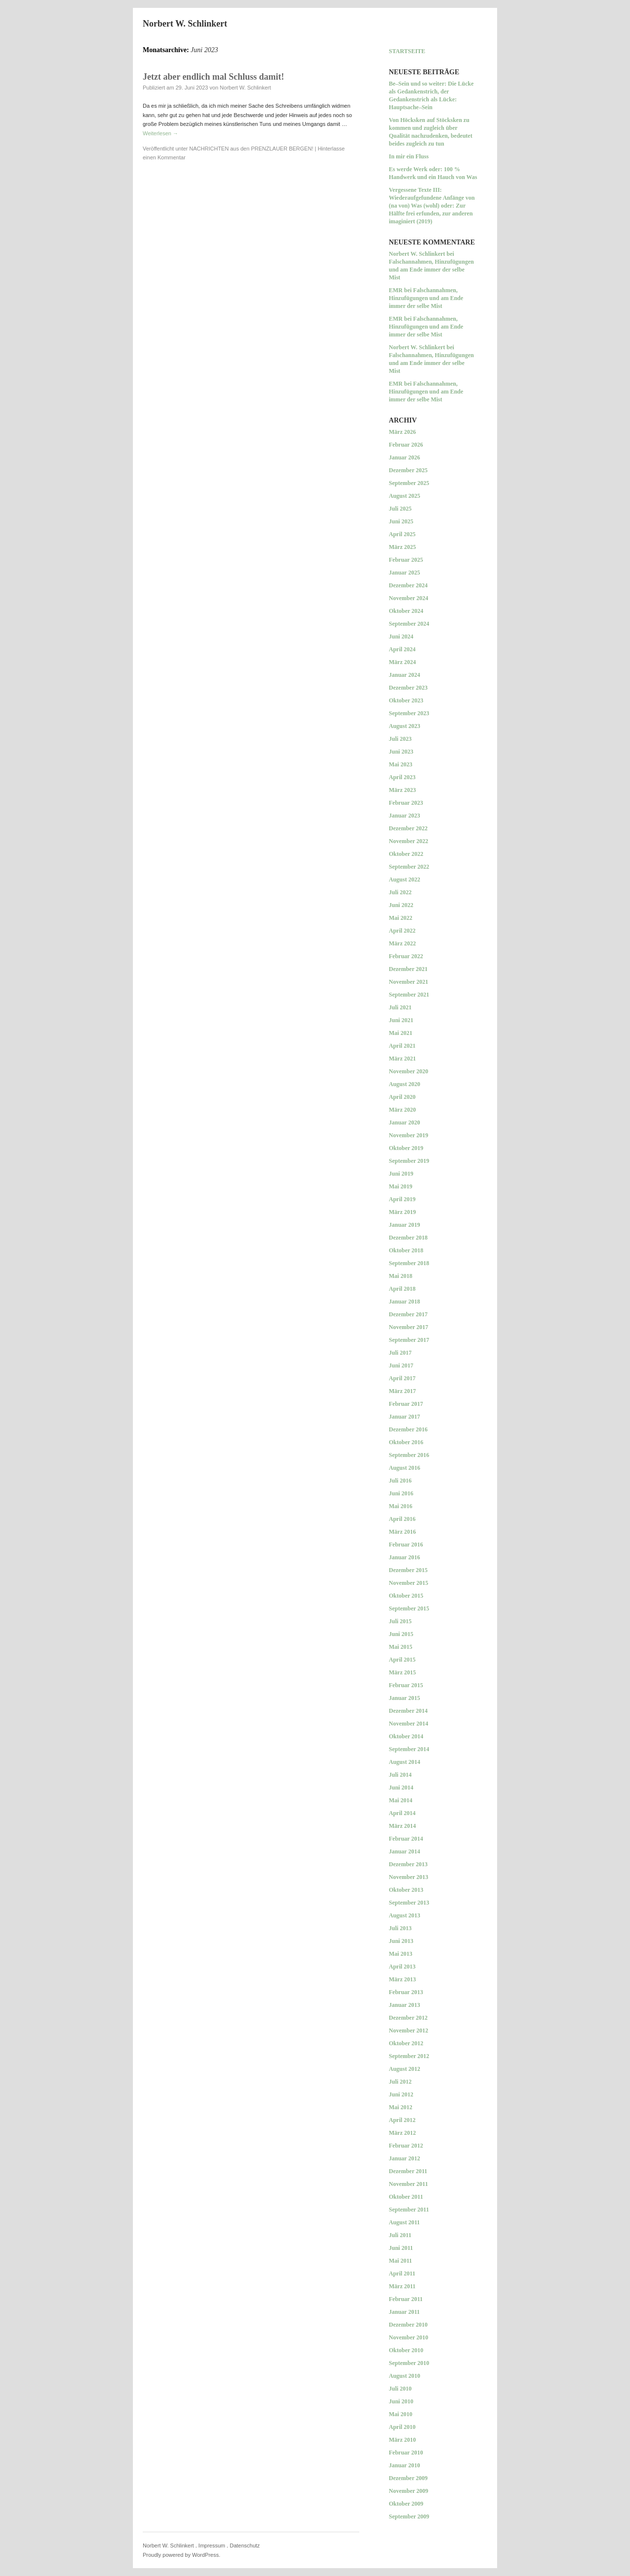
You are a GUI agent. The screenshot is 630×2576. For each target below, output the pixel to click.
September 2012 (409, 2056)
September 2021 (409, 994)
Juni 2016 (401, 1493)
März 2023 (402, 790)
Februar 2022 (406, 956)
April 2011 (402, 2273)
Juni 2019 (401, 1173)
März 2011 (402, 2286)
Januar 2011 (404, 2311)
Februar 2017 (406, 1403)
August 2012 (404, 2068)
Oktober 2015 (406, 1595)
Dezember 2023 (408, 687)
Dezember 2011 (408, 2171)
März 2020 (402, 1109)
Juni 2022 (401, 905)
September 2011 (409, 2209)
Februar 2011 (406, 2299)
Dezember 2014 (408, 1710)
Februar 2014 (406, 1838)
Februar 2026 (406, 444)
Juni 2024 (401, 636)
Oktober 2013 (406, 1889)
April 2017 (402, 1378)
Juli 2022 (400, 892)
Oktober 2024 (406, 610)
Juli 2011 (400, 2235)
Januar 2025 (404, 572)
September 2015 (409, 1608)
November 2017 (408, 1327)
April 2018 (402, 1288)
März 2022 (402, 943)
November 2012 (408, 2030)
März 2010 (402, 2439)
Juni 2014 (401, 1787)
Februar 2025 (406, 559)
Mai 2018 (400, 1276)
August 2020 (404, 1084)
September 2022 (409, 866)
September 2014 (409, 1749)
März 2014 (402, 1825)
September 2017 (409, 1339)
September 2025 (409, 483)
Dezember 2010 (408, 2324)
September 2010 (409, 2363)
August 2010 (404, 2375)
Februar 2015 (406, 1685)
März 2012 (402, 2132)
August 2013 (404, 1915)
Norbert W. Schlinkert (185, 24)
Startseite (407, 51)
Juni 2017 (401, 1365)
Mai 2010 (400, 2414)
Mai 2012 (400, 2107)
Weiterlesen (160, 133)
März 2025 (402, 547)
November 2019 (408, 1135)
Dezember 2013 (408, 1864)
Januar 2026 (404, 457)
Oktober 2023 (406, 700)
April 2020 (402, 1096)
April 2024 (402, 649)
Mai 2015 (400, 1646)
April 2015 (402, 1659)
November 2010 (408, 2337)
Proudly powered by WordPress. (181, 2555)
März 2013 (402, 1979)
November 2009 (408, 2490)
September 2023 (409, 713)
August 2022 (404, 879)
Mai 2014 (400, 1800)
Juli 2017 (400, 1352)
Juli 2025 (400, 508)
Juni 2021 (401, 1020)
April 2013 (402, 1966)
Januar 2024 (404, 674)
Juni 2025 (401, 521)
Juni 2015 (401, 1634)
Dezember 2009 (408, 2478)
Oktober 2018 (406, 1250)
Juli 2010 (400, 2388)
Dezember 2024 (408, 585)
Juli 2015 (400, 1621)
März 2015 (402, 1672)
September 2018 (409, 1263)
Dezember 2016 (408, 1429)
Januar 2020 (404, 1122)
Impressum (211, 2545)
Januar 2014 (404, 1851)
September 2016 (409, 1455)
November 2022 (408, 841)
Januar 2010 (404, 2465)
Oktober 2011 (406, 2196)
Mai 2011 (400, 2260)
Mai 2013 (400, 1953)
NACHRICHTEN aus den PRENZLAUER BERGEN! (251, 149)
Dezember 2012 (408, 2017)
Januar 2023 (404, 815)
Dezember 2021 (408, 969)
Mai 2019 (400, 1186)
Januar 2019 (404, 1224)
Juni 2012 (401, 2094)
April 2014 (402, 1813)
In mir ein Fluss (409, 156)
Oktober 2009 (406, 2503)
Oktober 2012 (406, 2043)
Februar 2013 (406, 1992)
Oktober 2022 (406, 853)
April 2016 (402, 1518)
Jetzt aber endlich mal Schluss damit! (213, 77)
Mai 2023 (400, 764)
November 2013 (408, 1877)
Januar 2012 (404, 2158)
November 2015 (408, 1582)
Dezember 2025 (408, 470)
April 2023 (402, 777)
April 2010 (402, 2427)
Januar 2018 (404, 1301)
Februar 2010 (406, 2452)
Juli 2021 (400, 1007)
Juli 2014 (400, 1774)
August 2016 (404, 1467)
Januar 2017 (404, 1416)
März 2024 (402, 662)
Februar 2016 (406, 1544)
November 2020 (408, 1071)
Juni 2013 (401, 1941)
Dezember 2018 (408, 1237)
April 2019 (402, 1199)
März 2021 (402, 1058)
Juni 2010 (401, 2401)
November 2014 (408, 1723)
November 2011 (408, 2184)
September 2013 (409, 1902)
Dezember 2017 (408, 1314)
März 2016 (402, 1531)
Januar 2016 (404, 1557)
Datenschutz (245, 2545)
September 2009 (409, 2516)
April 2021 (402, 1045)
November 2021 (408, 981)
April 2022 (402, 930)
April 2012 (402, 2120)
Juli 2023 (400, 738)
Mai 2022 (400, 917)
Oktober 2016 (406, 1442)
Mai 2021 (400, 1033)
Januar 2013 (404, 2004)
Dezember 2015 (408, 1570)
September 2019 (409, 1160)
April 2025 (402, 534)
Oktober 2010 (406, 2350)
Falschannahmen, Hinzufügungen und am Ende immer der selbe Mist (431, 269)
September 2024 (409, 623)
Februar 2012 (406, 2145)
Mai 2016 (400, 1506)
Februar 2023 (406, 802)
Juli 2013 (400, 1928)
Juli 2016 (400, 1480)
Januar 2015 (404, 1698)
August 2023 (404, 726)
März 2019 (402, 1212)
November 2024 (408, 598)
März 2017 (402, 1391)
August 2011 (404, 2222)
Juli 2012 (400, 2081)
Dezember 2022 (408, 828)
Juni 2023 (401, 751)
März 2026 (402, 431)
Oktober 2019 (406, 1148)
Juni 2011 (401, 2247)
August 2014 (404, 1761)
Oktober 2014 (406, 1736)
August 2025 (404, 495)
